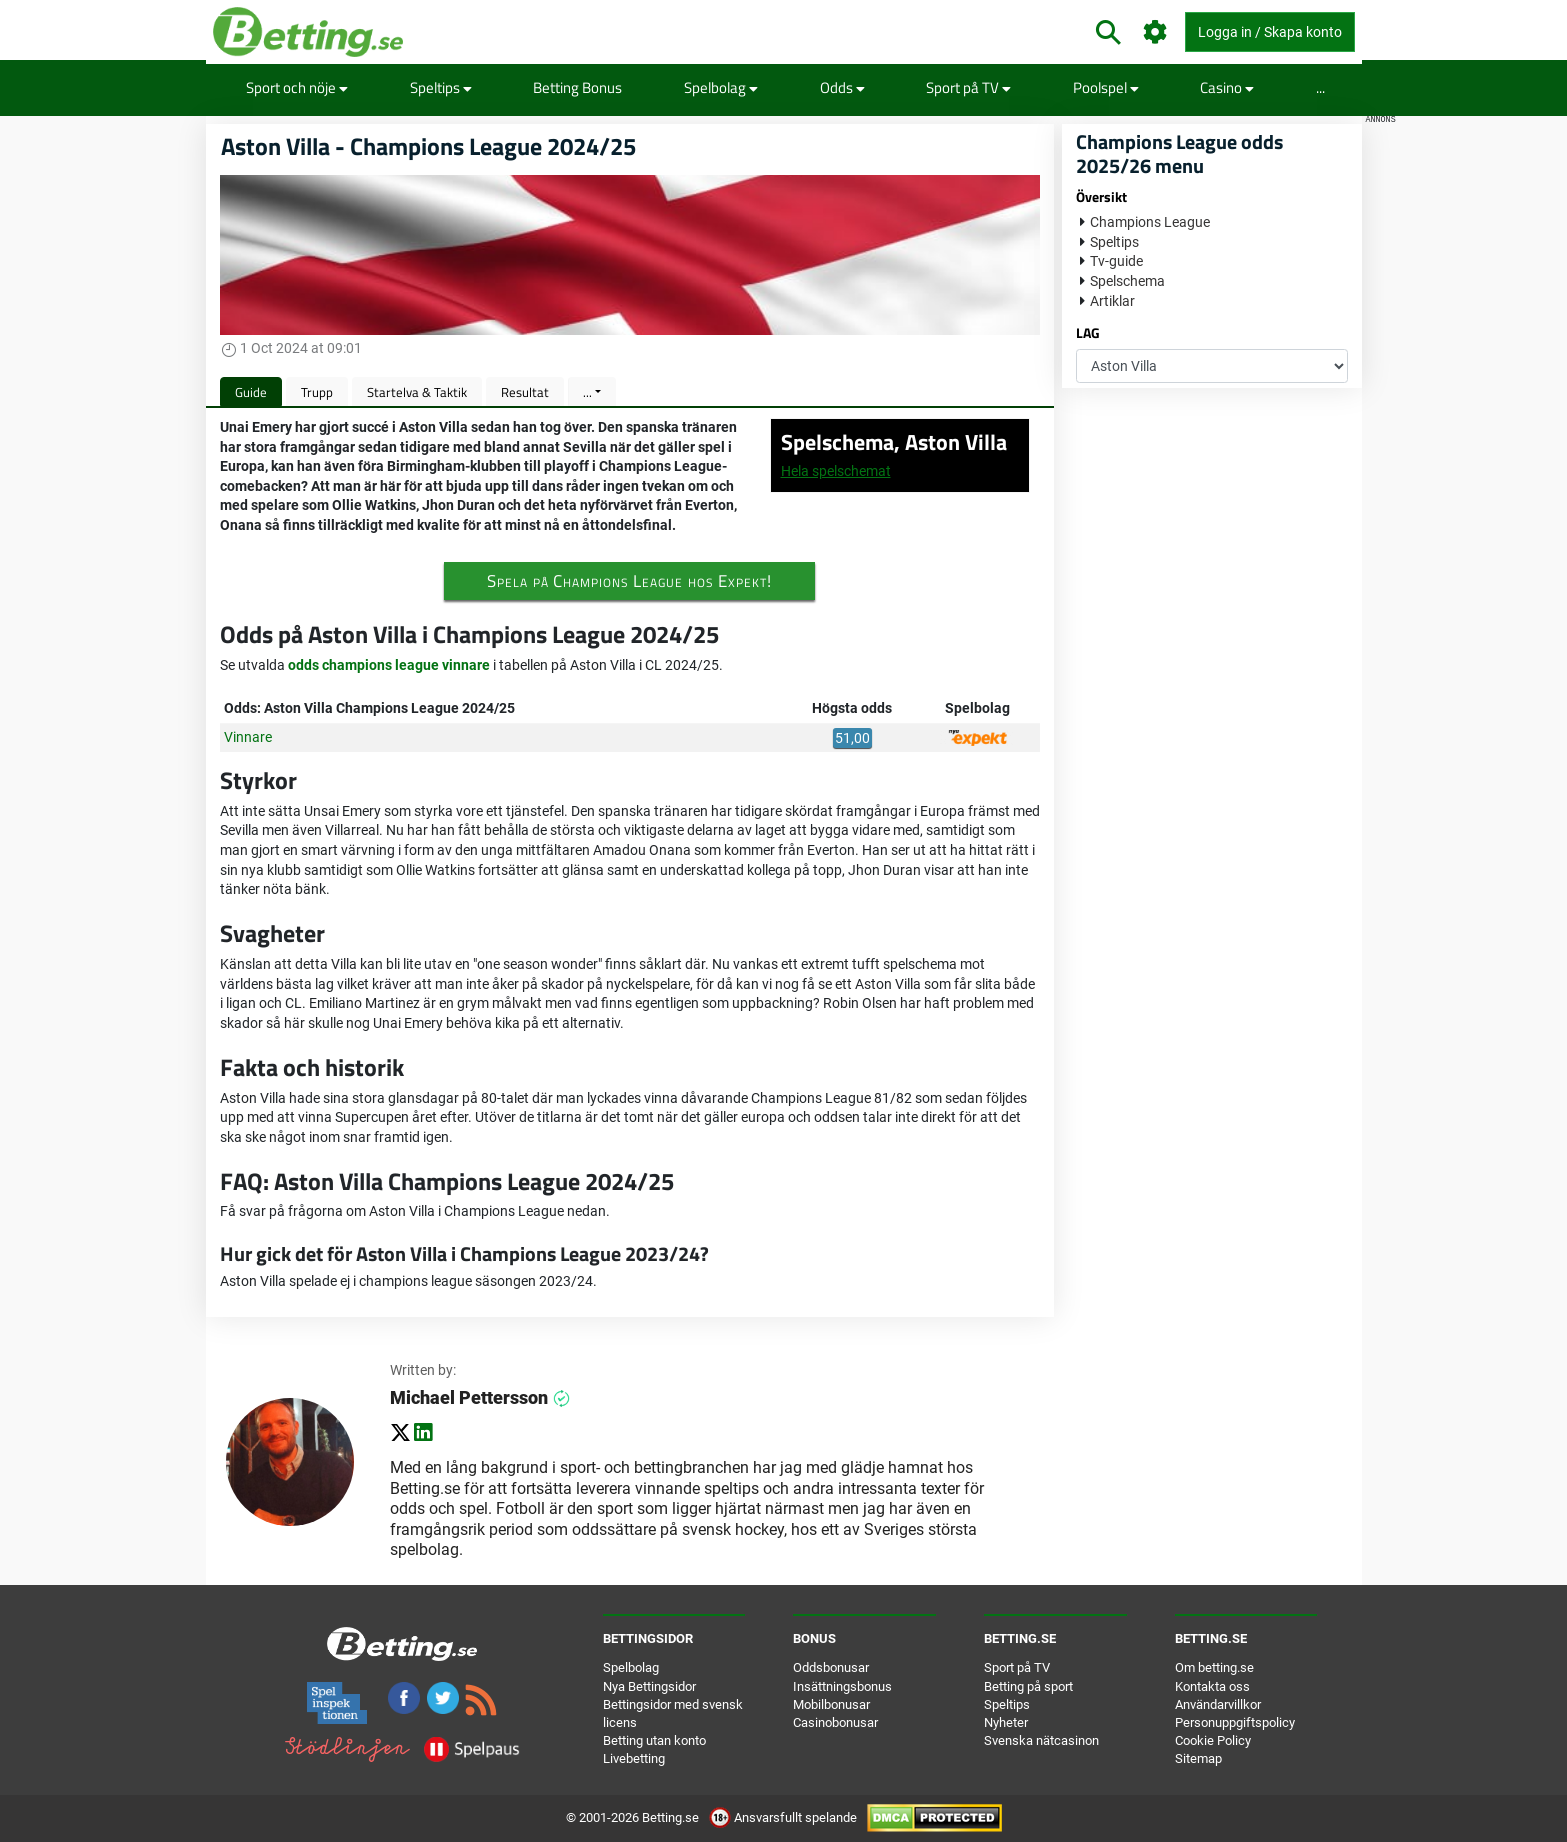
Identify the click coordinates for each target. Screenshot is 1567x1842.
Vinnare (248, 737)
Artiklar (1112, 301)
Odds (842, 87)
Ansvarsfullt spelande (784, 1817)
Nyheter (1006, 1722)
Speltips (441, 87)
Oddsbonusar (831, 1667)
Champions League (1150, 222)
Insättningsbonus (842, 1686)
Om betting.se (1214, 1667)
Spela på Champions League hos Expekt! (629, 581)
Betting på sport (1028, 1686)
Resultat (525, 392)
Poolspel (1106, 87)
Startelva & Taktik (417, 392)
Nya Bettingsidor (649, 1686)
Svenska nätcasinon (1041, 1740)
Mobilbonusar (831, 1704)
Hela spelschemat (836, 471)
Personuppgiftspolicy (1235, 1722)
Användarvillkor (1218, 1704)
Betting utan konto (654, 1740)
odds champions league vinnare (389, 665)
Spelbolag (721, 87)
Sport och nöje (297, 87)
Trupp (317, 392)
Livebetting (634, 1758)
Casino (1227, 87)
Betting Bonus (577, 87)
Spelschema (1127, 281)
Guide (251, 392)
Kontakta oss (1212, 1686)
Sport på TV (968, 87)
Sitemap (1198, 1758)
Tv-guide (1116, 261)
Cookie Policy (1213, 1740)
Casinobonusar (835, 1722)
